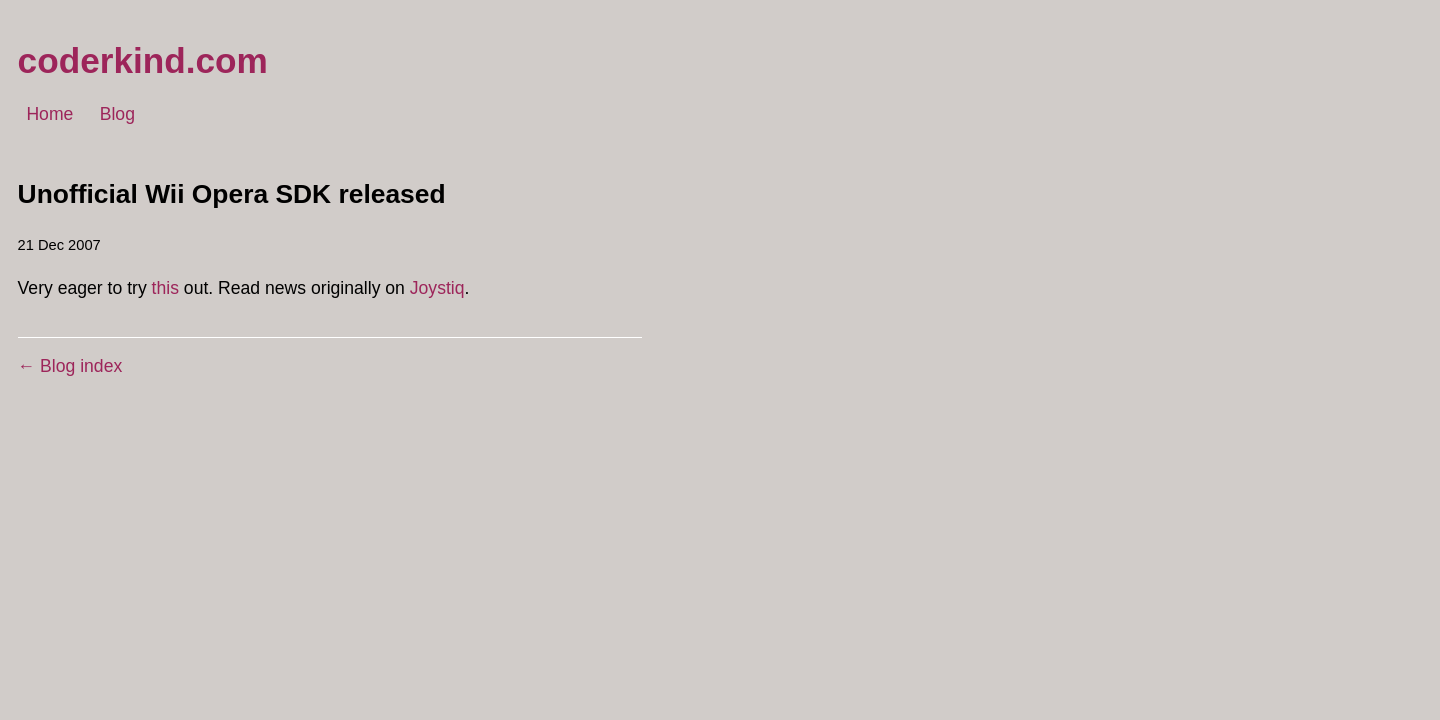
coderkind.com (143, 60)
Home (49, 115)
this (165, 288)
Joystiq (437, 288)
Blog (117, 115)
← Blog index (70, 366)
